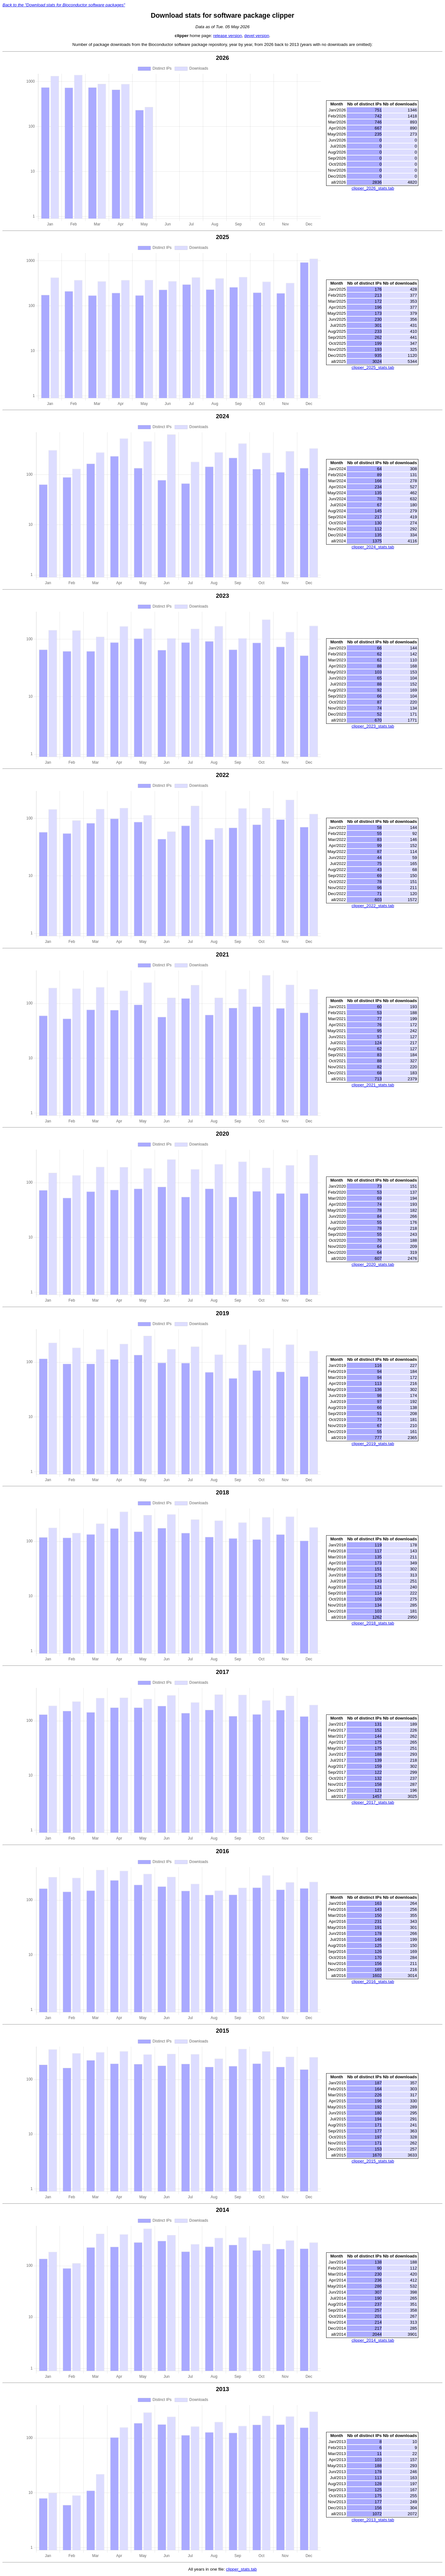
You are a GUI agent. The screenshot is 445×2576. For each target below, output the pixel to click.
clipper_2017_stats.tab (372, 1802)
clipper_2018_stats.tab (372, 1623)
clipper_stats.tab (241, 2569)
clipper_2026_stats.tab (372, 188)
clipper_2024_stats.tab (372, 547)
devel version (256, 35)
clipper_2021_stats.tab (372, 1085)
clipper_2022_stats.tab (372, 905)
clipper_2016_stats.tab (372, 1981)
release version (227, 35)
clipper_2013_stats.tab (372, 2519)
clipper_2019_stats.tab (372, 1443)
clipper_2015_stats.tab (372, 2161)
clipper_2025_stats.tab (372, 367)
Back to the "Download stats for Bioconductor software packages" (64, 5)
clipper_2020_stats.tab (372, 1264)
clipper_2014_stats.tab (372, 2340)
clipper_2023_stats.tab (372, 726)
